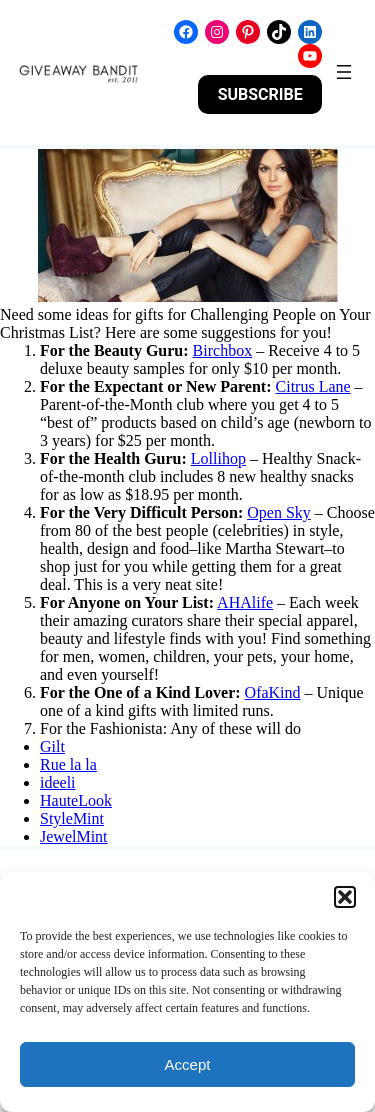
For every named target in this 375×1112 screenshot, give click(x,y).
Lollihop (218, 458)
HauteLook (76, 800)
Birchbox (223, 350)
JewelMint (74, 836)
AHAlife (245, 602)
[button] (345, 897)
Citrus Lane (313, 386)
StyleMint (72, 818)
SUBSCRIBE (260, 94)
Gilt (52, 746)
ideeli (58, 782)
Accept (188, 1064)
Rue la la (68, 764)
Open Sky (279, 512)
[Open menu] (344, 72)
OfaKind (273, 692)
